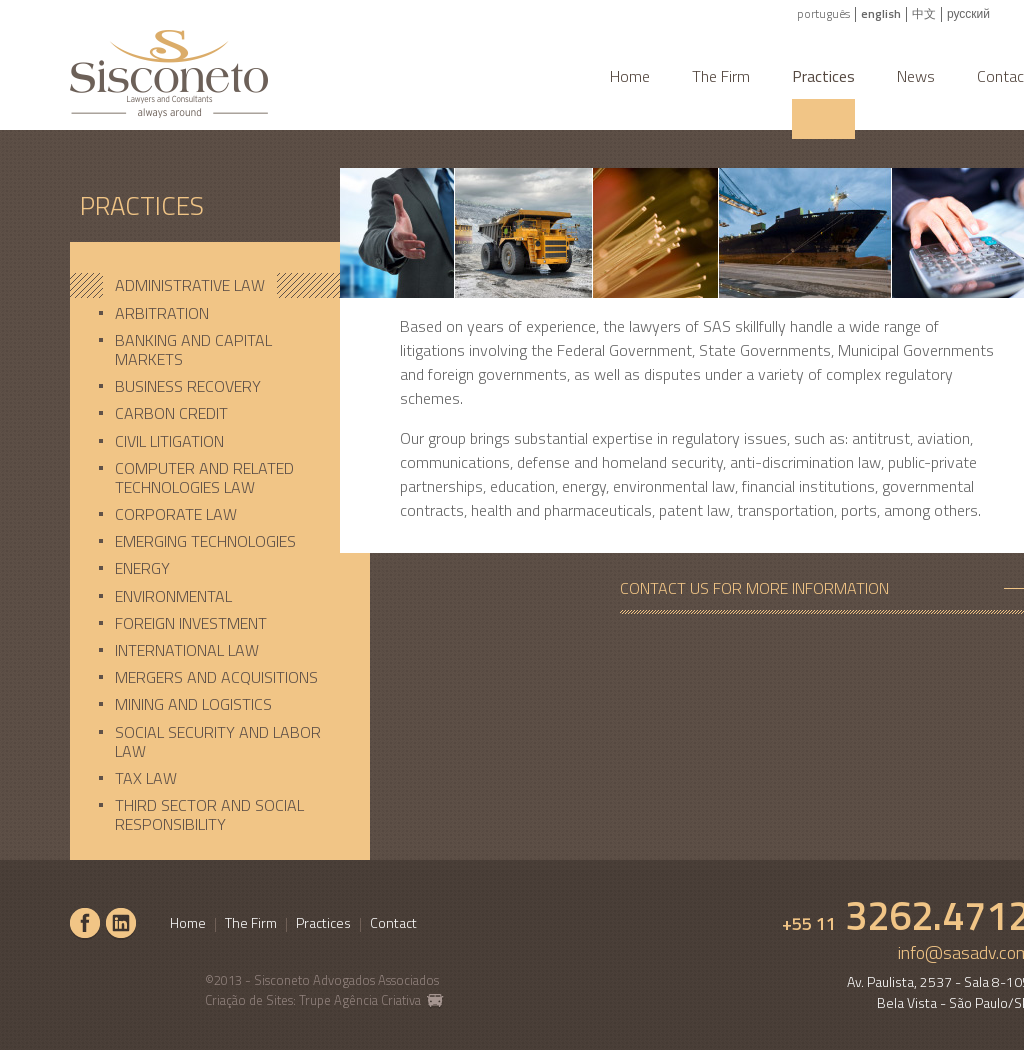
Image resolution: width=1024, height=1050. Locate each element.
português (823, 13)
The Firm (721, 76)
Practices (823, 76)
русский (968, 13)
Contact (393, 923)
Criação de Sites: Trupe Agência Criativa (324, 1000)
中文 (924, 13)
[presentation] (220, 285)
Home (630, 76)
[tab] (220, 285)
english (881, 13)
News (916, 76)
